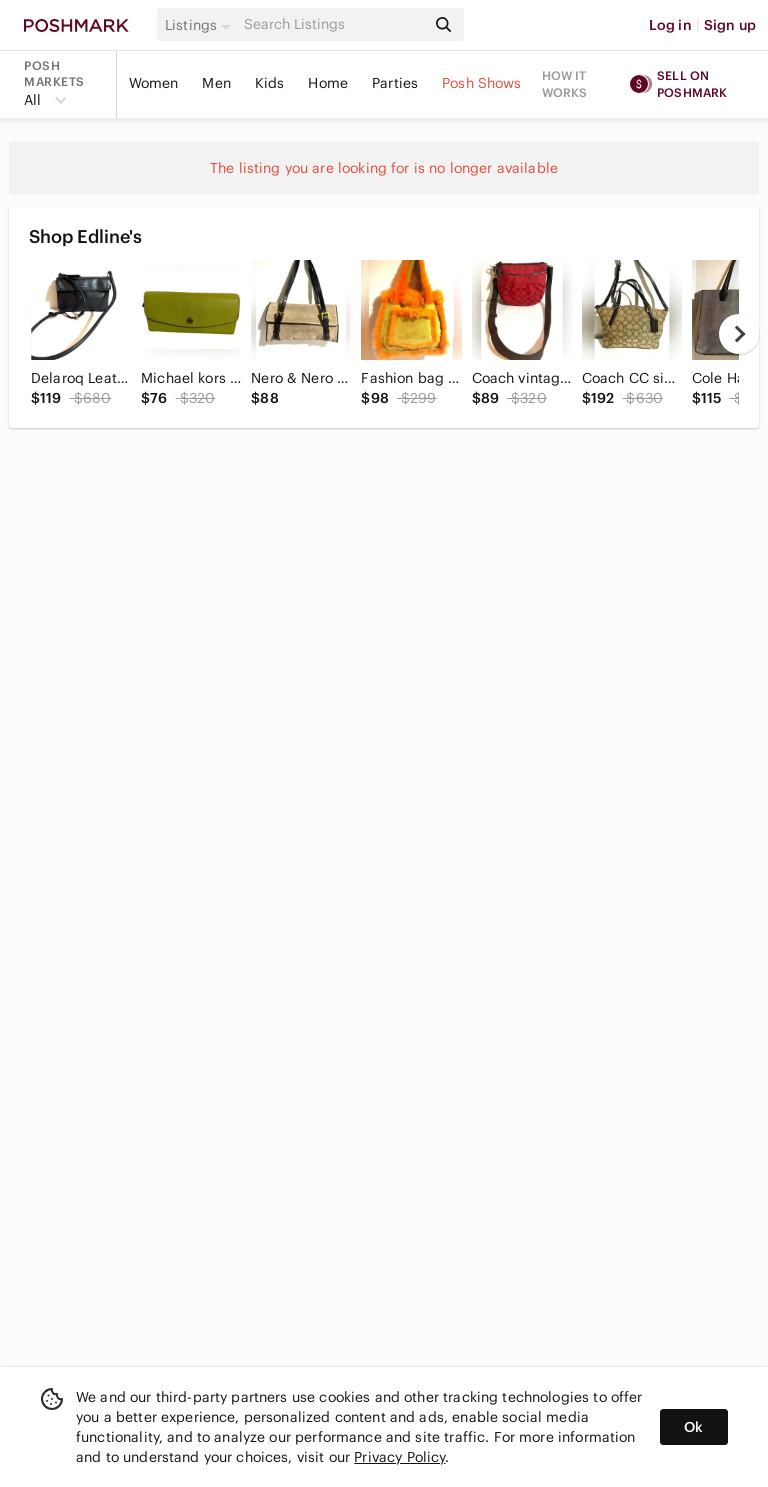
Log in (670, 25)
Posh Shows (482, 83)
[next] (739, 334)
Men (216, 83)
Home (328, 83)
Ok (693, 1427)
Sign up (730, 25)
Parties (395, 83)
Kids (270, 83)
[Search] (333, 24)
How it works (565, 84)
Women (154, 83)
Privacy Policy (399, 1457)
